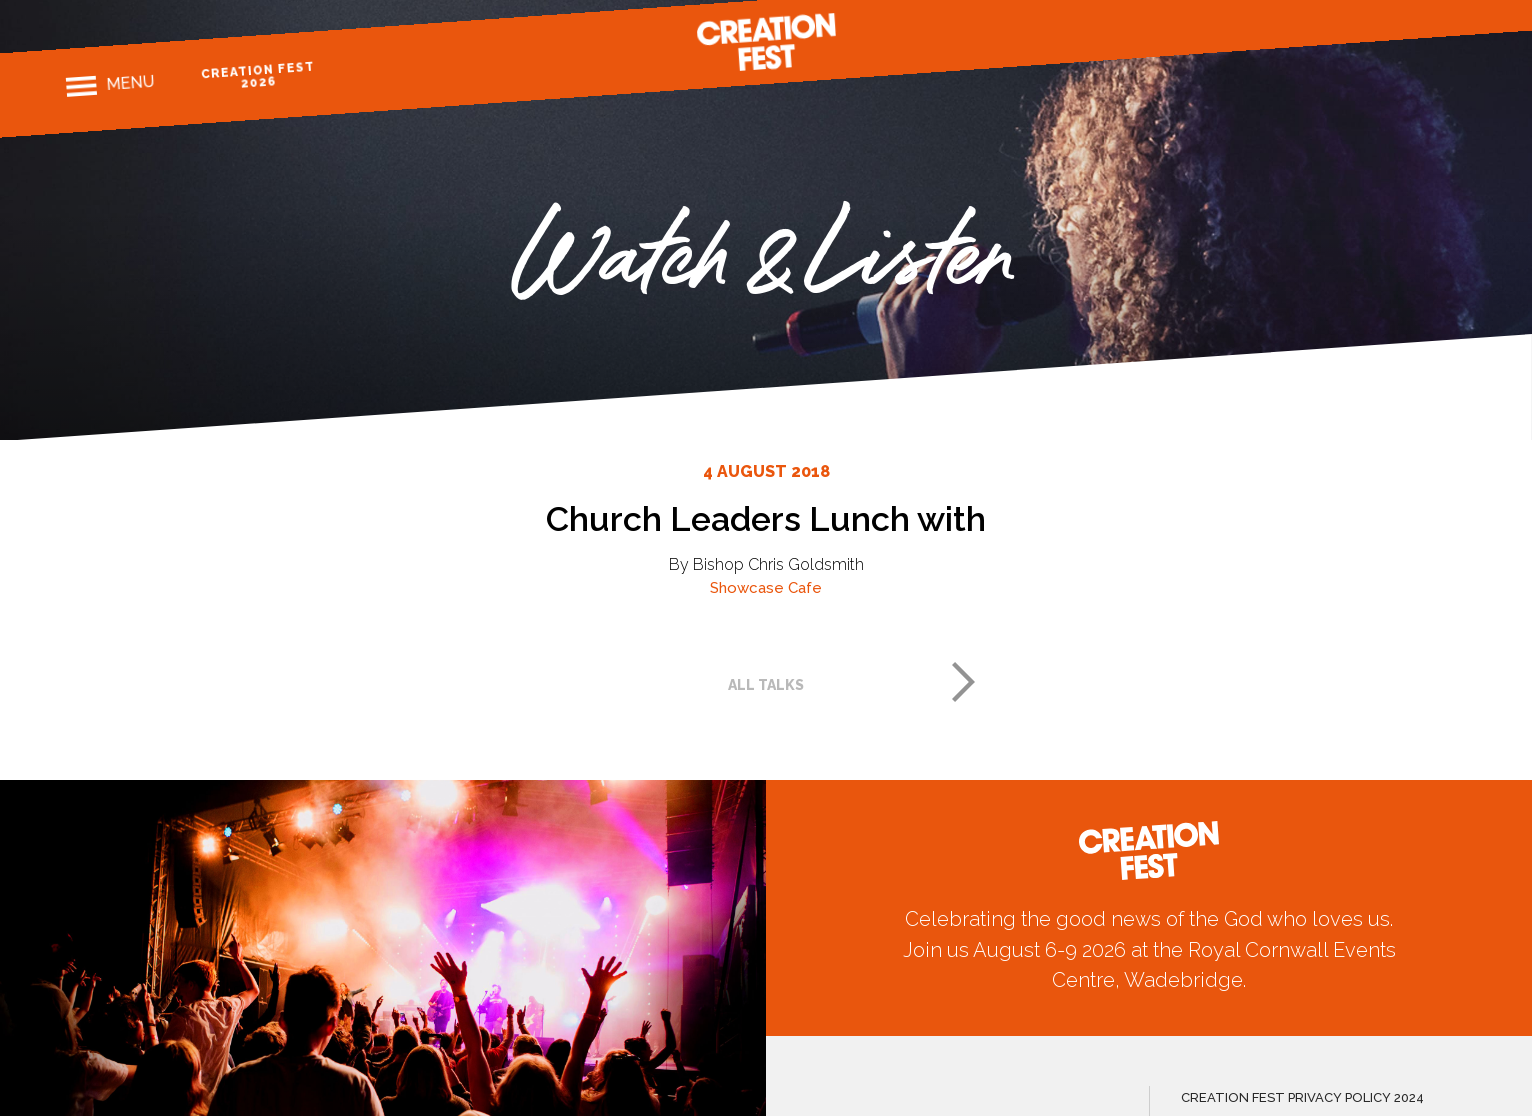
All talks (766, 685)
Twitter (1419, 16)
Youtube (1454, 13)
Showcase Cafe (766, 588)
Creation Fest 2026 (258, 75)
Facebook (1349, 20)
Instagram (1384, 18)
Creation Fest (766, 42)
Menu (130, 83)
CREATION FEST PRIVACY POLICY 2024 (1302, 1097)
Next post (964, 682)
